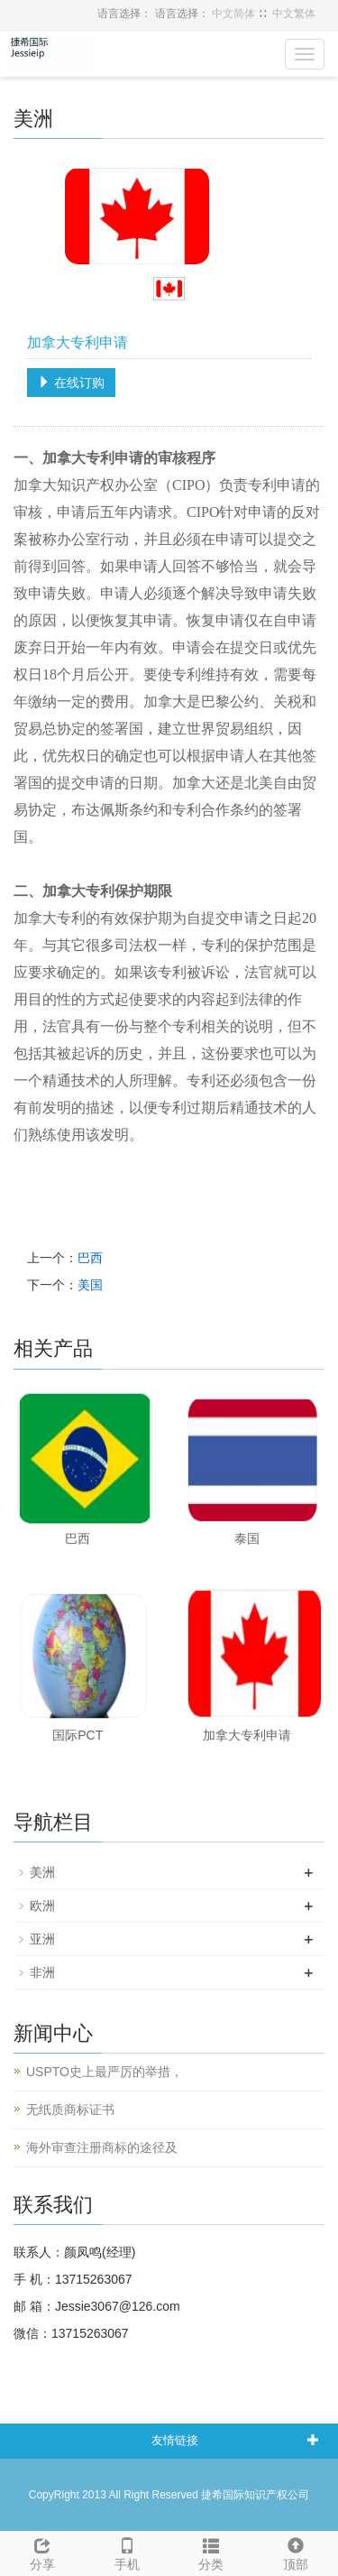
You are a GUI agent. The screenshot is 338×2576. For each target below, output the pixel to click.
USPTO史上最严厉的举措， (104, 2071)
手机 (127, 2551)
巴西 (90, 1258)
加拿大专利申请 (247, 1735)
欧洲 (42, 1905)
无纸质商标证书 (70, 2109)
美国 (90, 1285)
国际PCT (77, 1735)
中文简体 (233, 13)
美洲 (42, 1872)
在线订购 (71, 382)
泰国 (247, 1538)
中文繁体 (293, 13)
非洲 (42, 1972)
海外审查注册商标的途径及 (102, 2147)
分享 (42, 2551)
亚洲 (42, 1939)
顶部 (295, 2551)
